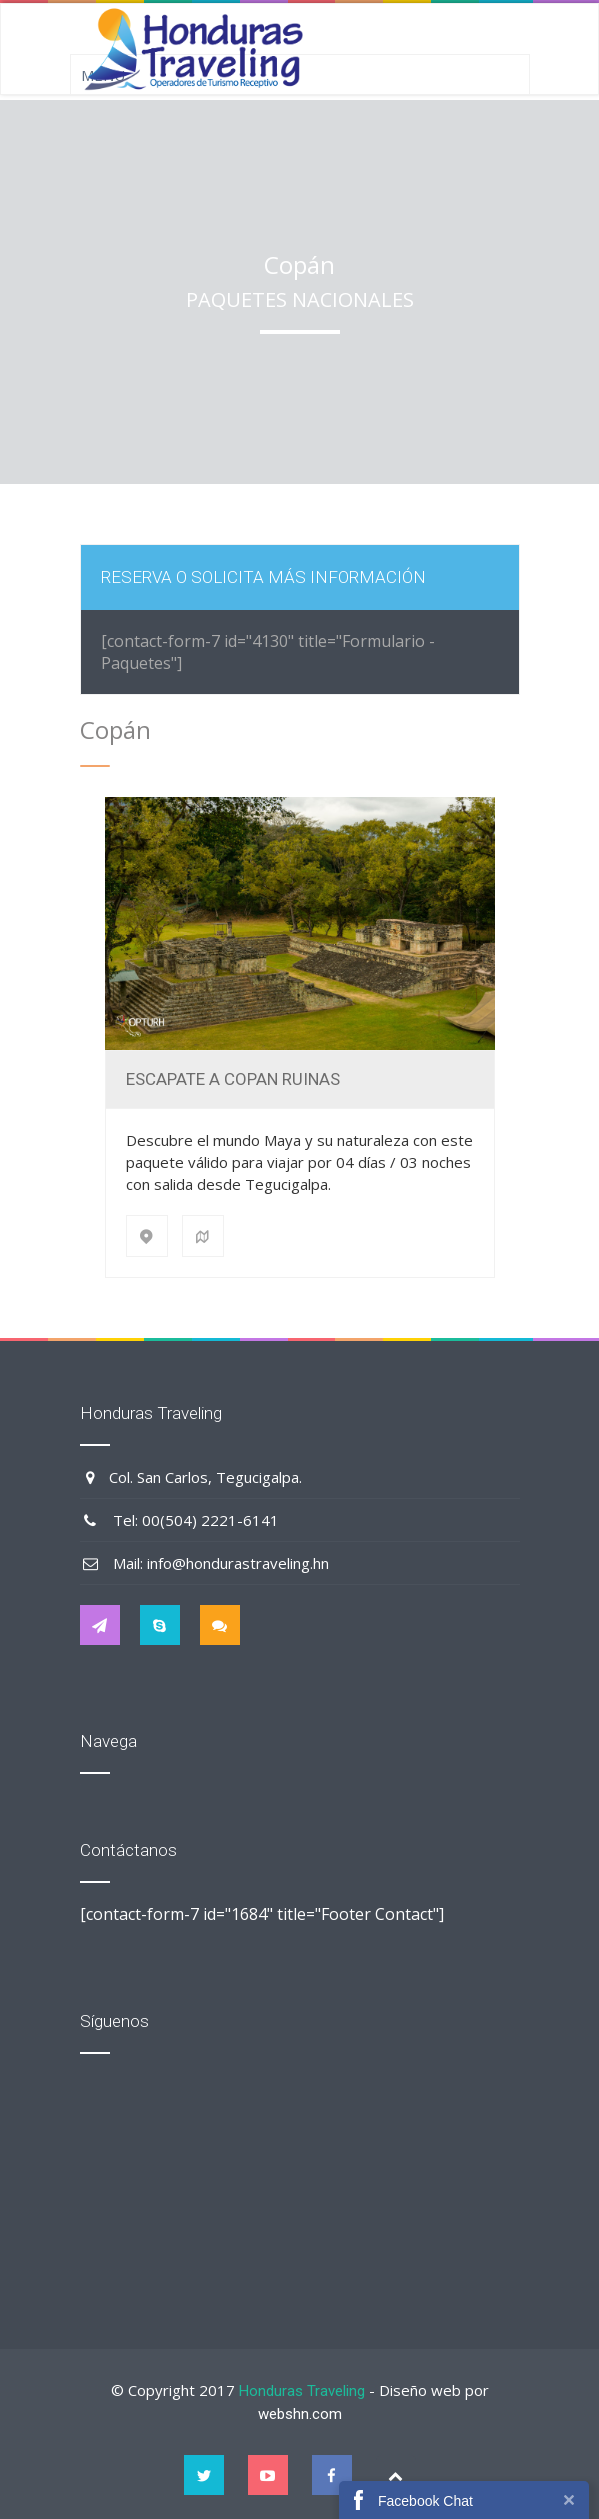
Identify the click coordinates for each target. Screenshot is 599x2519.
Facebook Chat (425, 2501)
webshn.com (300, 2414)
